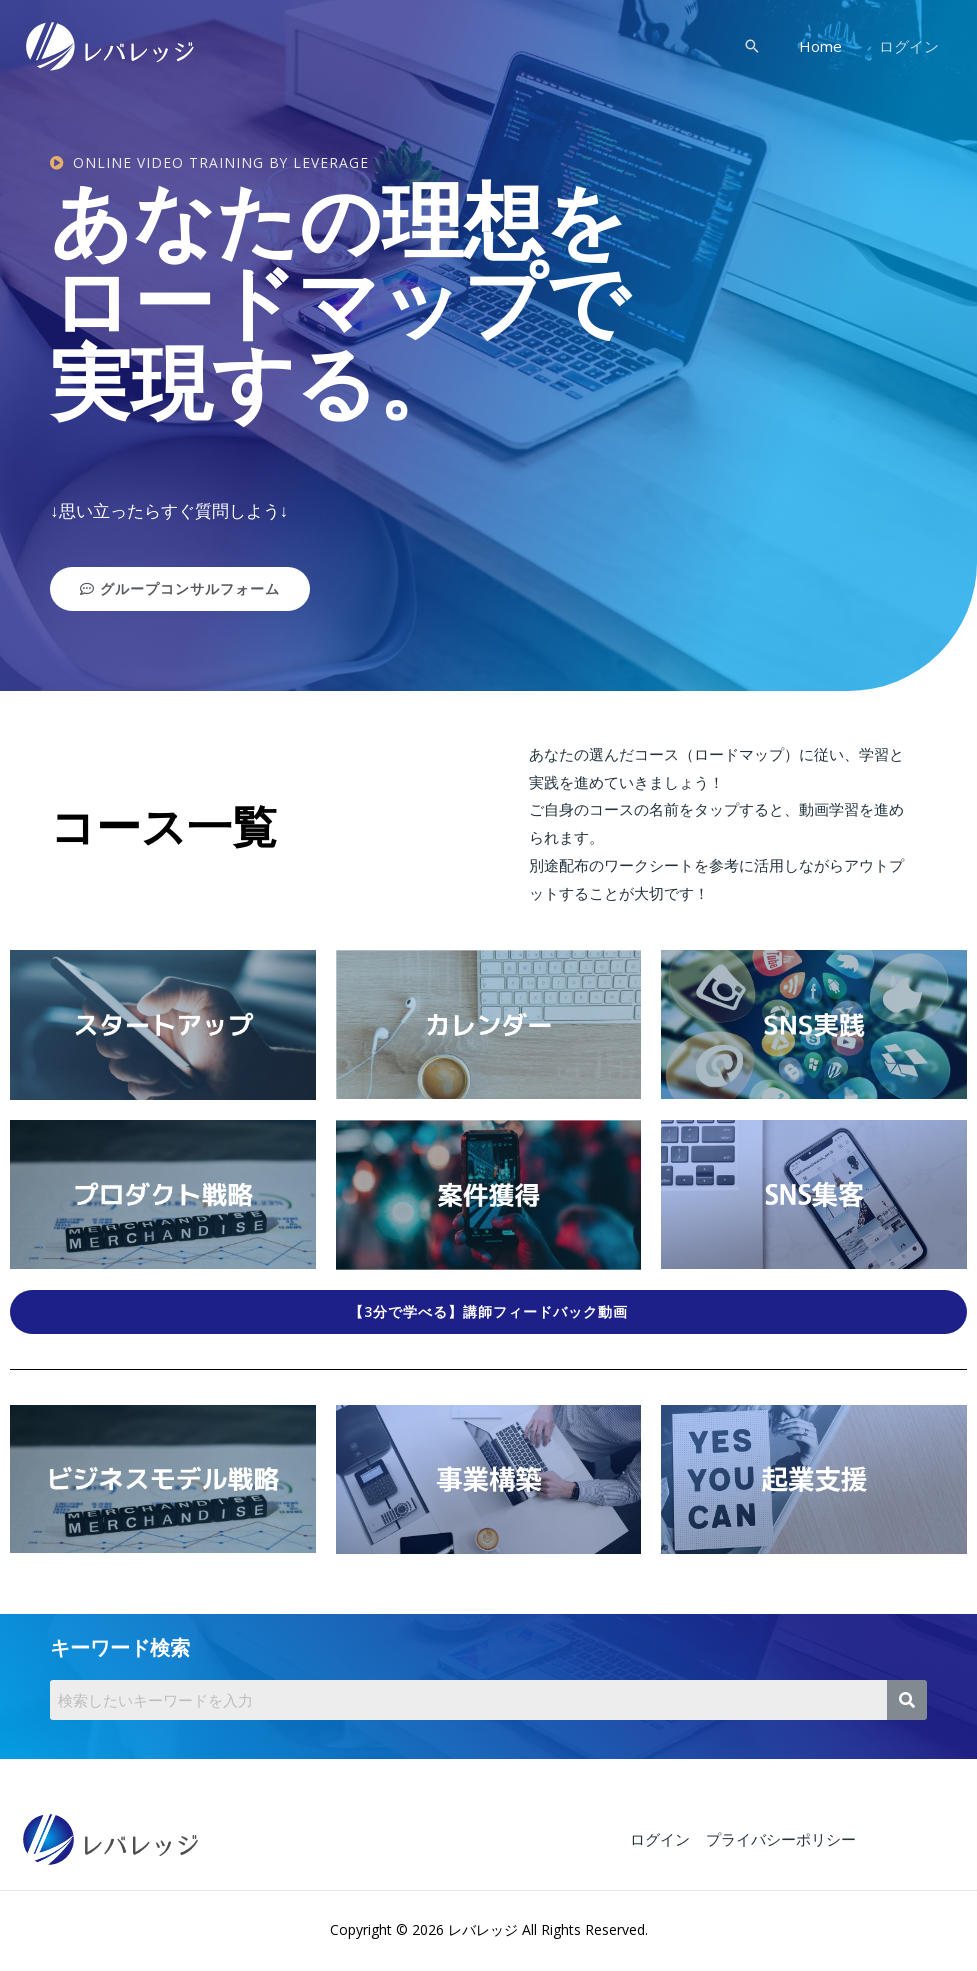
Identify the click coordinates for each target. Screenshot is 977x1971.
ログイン (912, 46)
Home (830, 46)
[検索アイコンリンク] (765, 46)
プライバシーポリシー (778, 1839)
